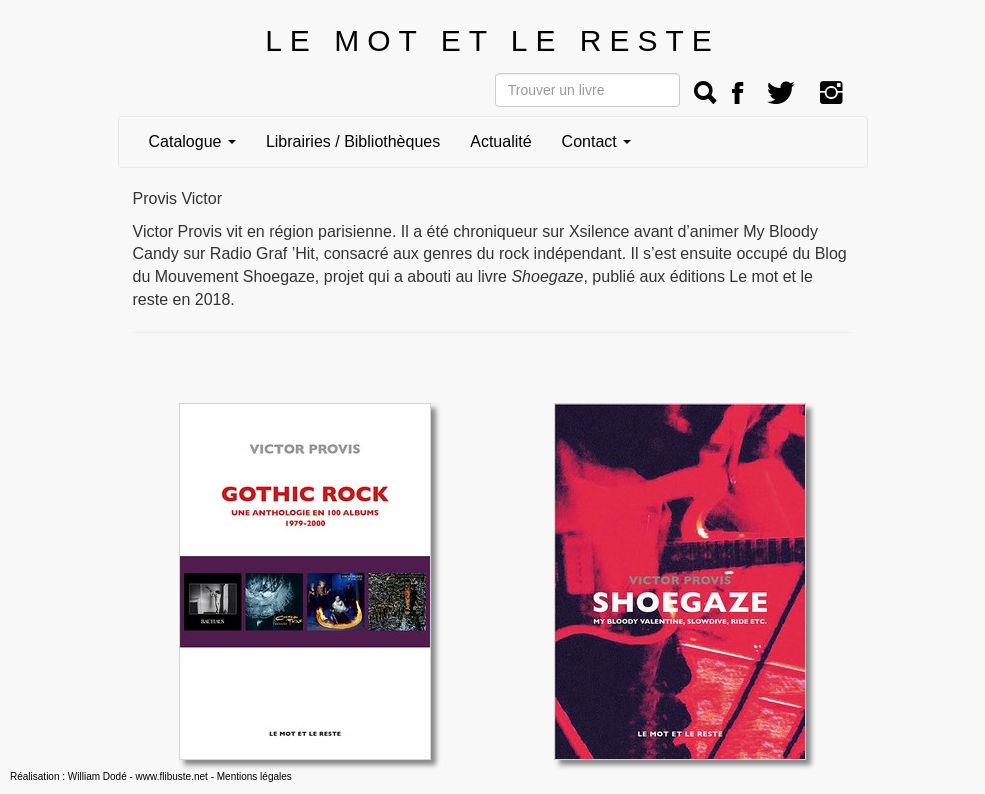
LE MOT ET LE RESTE (492, 40)
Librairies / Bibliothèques (353, 141)
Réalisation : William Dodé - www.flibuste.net (109, 776)
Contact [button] (597, 141)
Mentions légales (254, 776)
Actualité (500, 141)
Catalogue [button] (192, 141)
